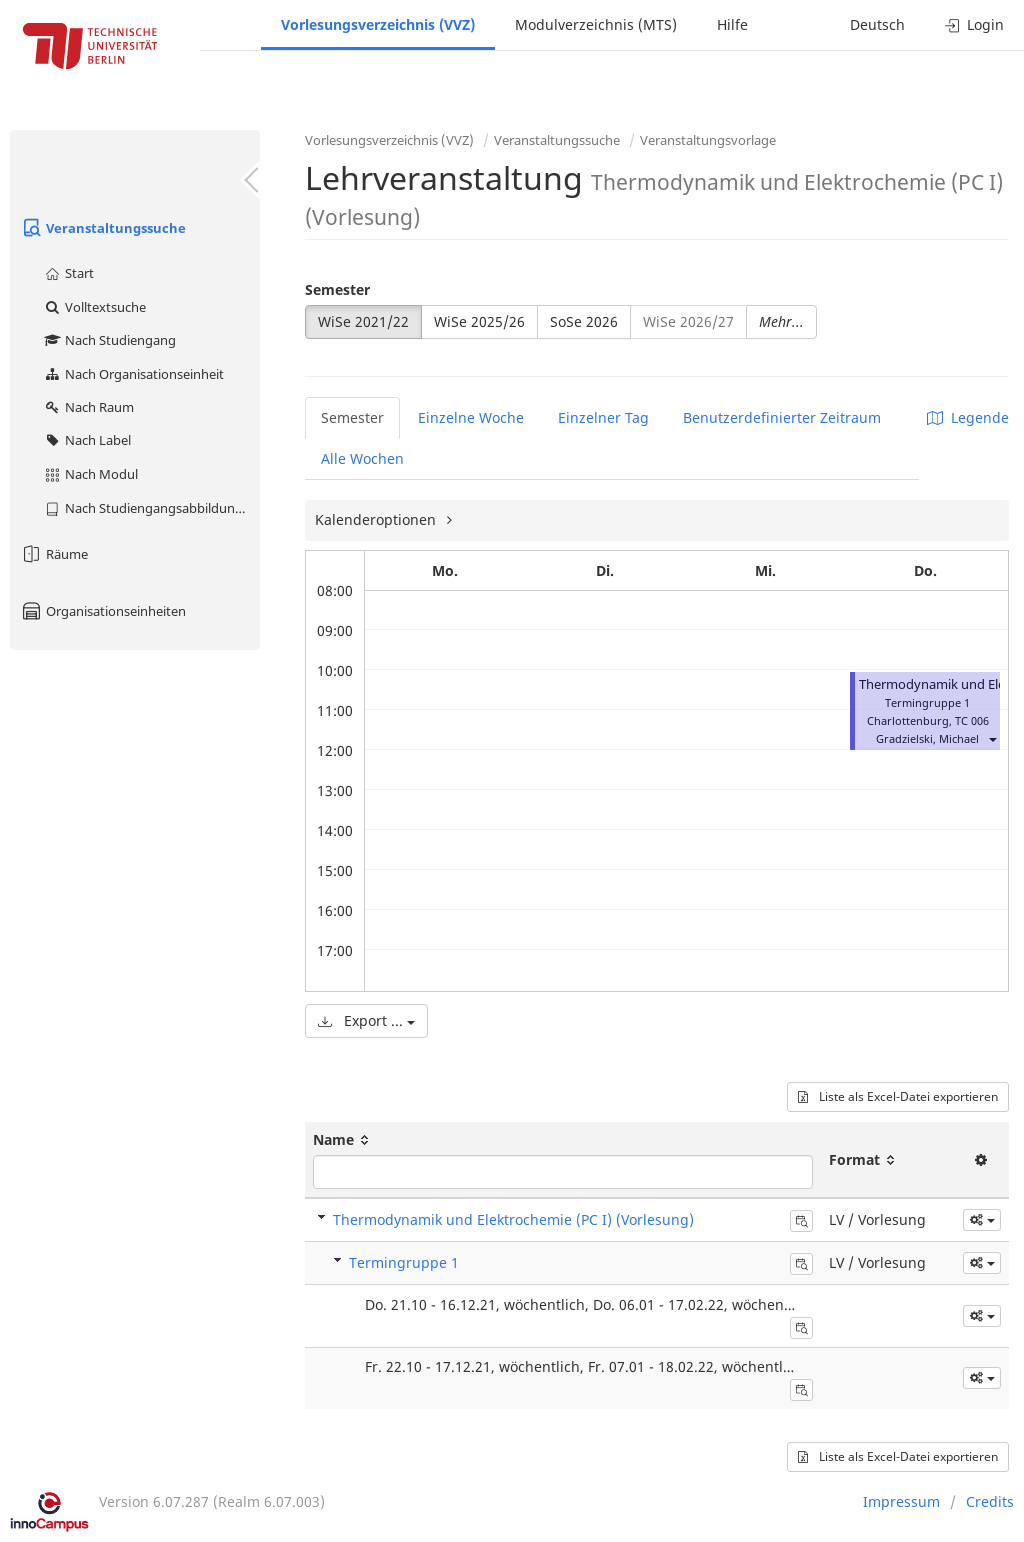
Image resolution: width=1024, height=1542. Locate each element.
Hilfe (732, 24)
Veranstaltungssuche (103, 228)
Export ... (366, 1020)
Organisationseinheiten (103, 611)
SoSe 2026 (584, 321)
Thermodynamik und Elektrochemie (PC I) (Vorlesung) (513, 1219)
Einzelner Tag (603, 417)
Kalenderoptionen (377, 519)
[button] (992, 738)
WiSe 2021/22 (363, 321)
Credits (990, 1501)
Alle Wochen (362, 458)
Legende (968, 417)
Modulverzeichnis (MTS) (596, 24)
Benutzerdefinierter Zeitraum (782, 417)
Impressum (901, 1501)
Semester (337, 289)
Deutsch (877, 24)
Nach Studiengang (109, 340)
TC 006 (972, 720)
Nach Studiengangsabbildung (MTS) (151, 508)
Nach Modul (90, 474)
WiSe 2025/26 (479, 321)
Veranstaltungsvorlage (708, 140)
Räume (54, 554)
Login (974, 24)
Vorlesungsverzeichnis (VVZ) (378, 24)
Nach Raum (88, 407)
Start (68, 273)
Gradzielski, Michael (927, 738)
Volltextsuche (94, 307)
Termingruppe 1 (404, 1262)
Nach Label (87, 440)
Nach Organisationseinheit (133, 374)
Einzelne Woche (471, 417)
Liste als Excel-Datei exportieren (898, 1096)
